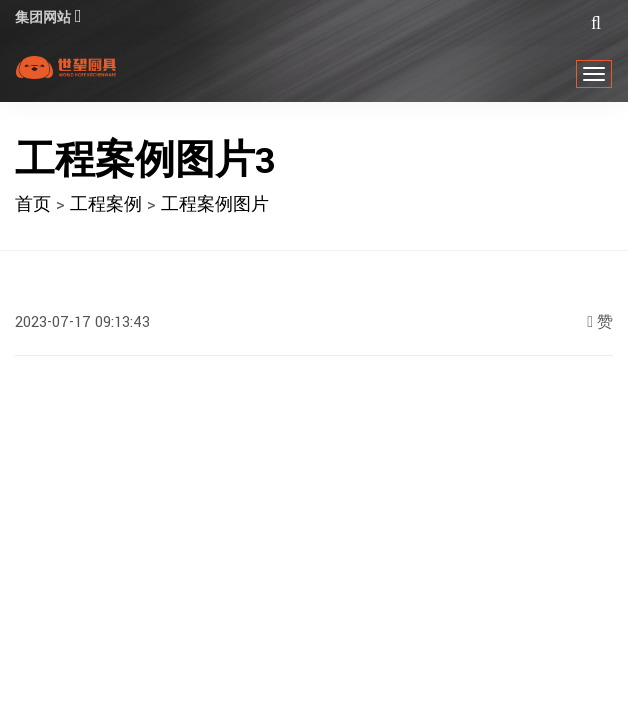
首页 (33, 204)
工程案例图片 (215, 204)
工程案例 (106, 204)
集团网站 (51, 18)
